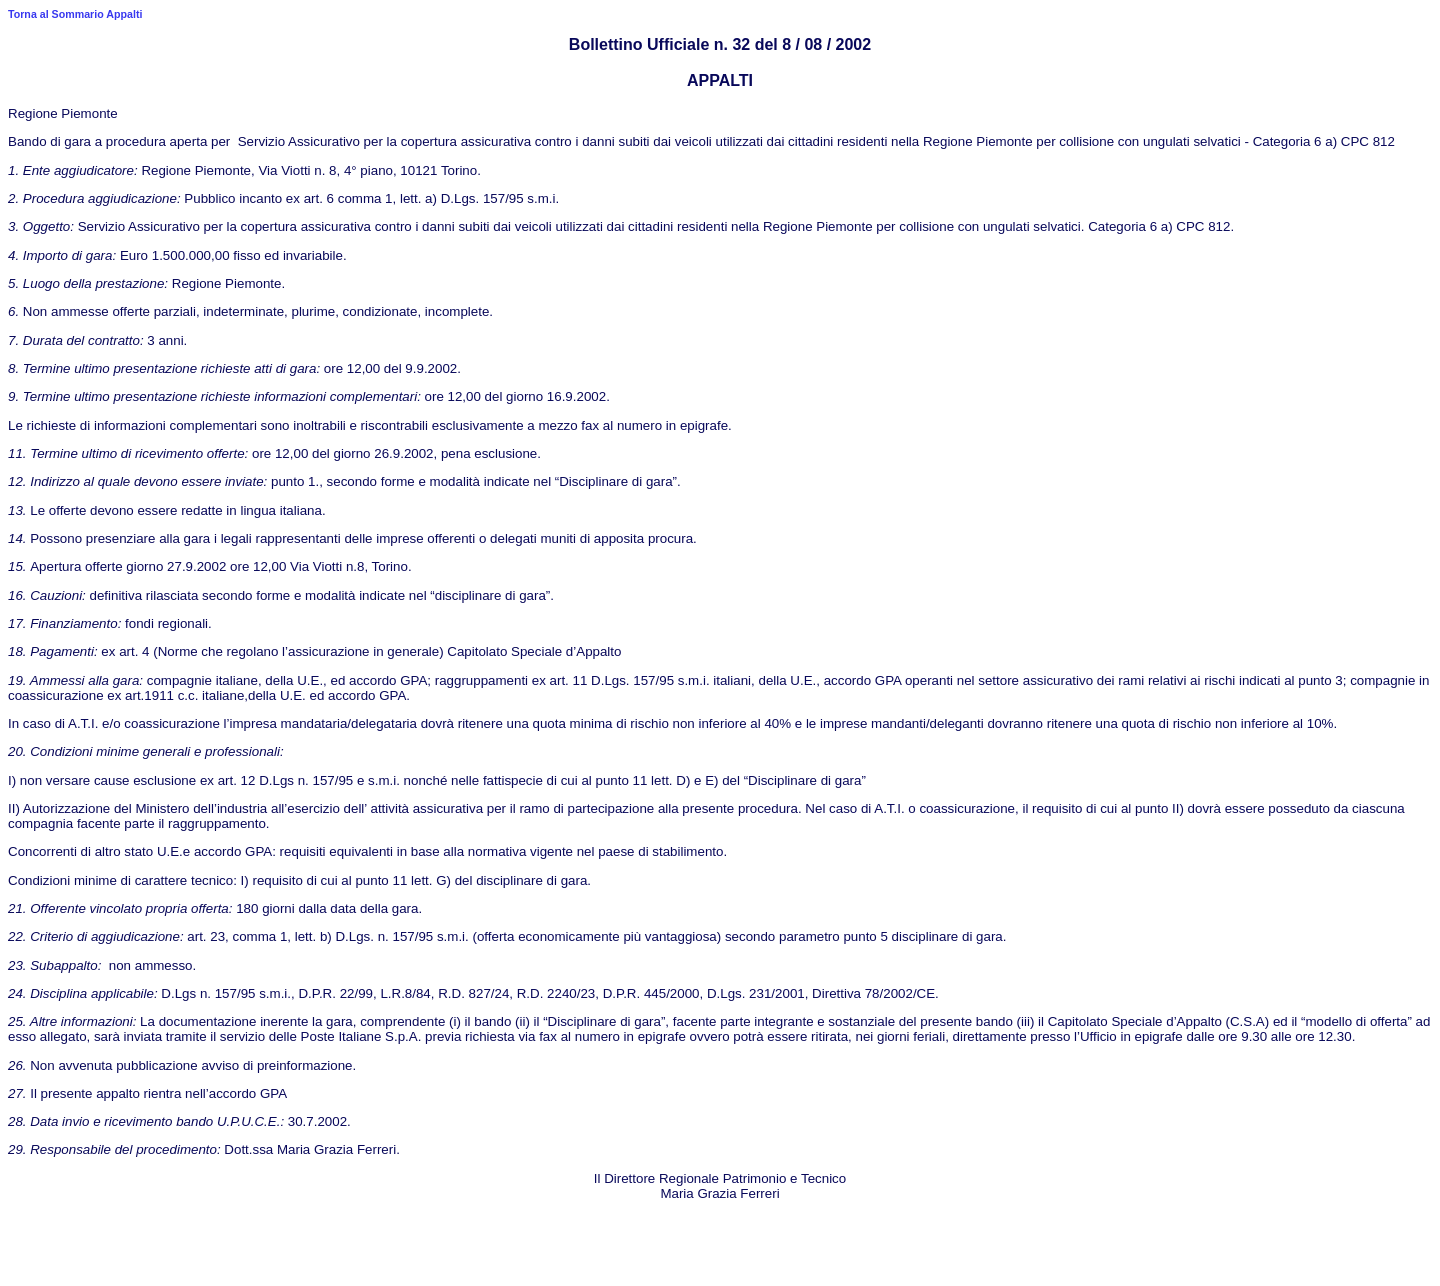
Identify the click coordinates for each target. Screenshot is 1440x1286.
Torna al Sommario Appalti (75, 14)
